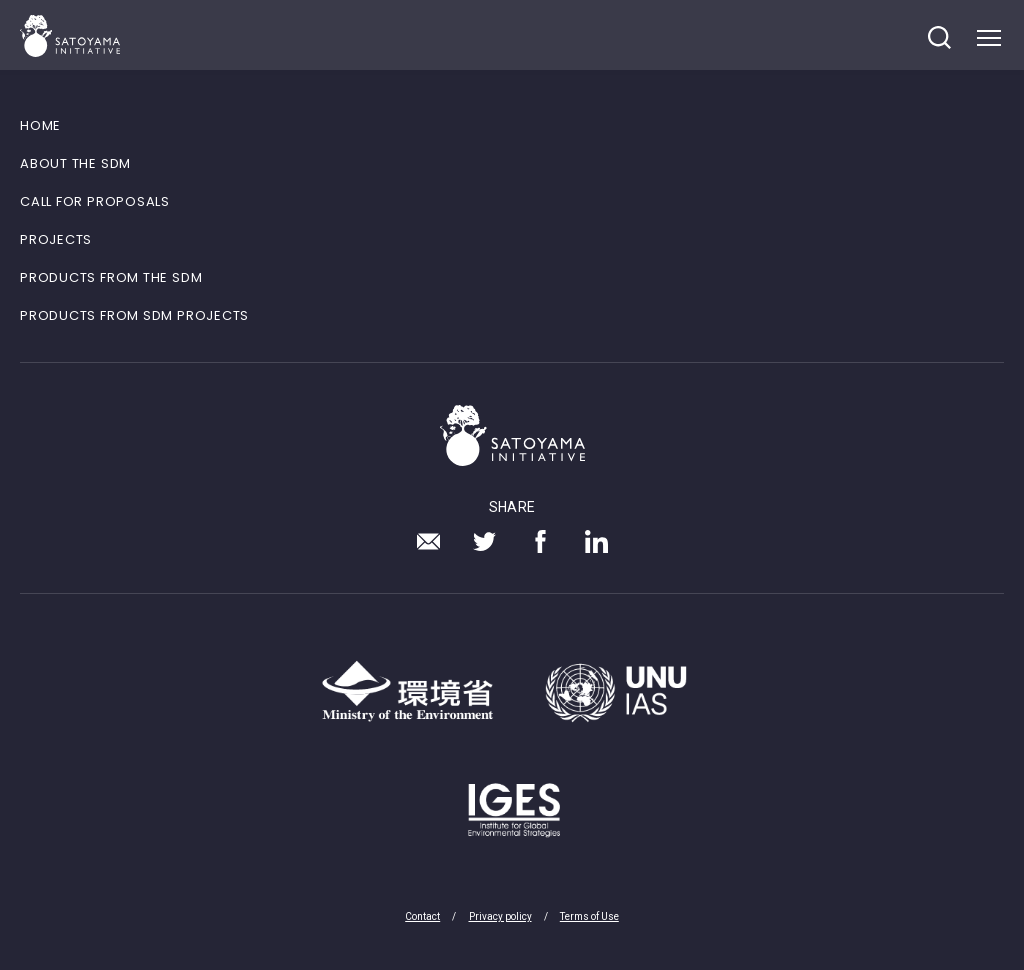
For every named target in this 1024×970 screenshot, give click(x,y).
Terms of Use (589, 916)
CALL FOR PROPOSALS (95, 201)
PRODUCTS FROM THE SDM (111, 277)
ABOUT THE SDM (75, 163)
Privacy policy (500, 916)
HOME (40, 125)
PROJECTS (56, 239)
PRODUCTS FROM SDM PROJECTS (134, 315)
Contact (422, 916)
